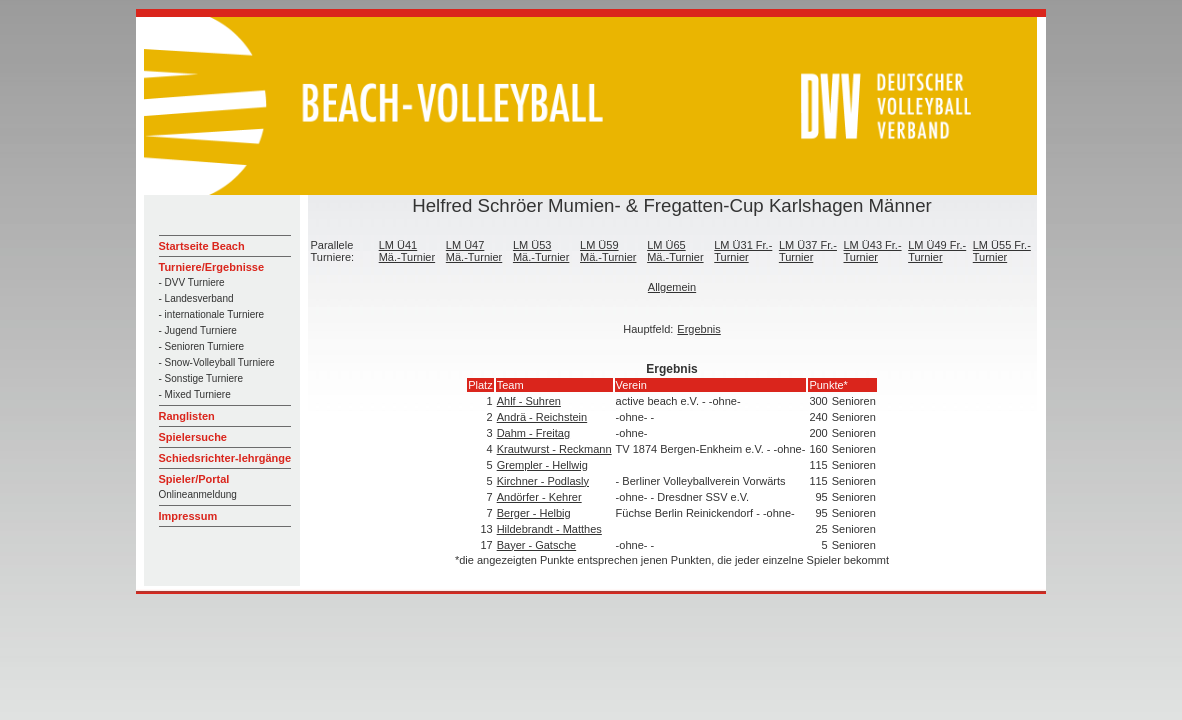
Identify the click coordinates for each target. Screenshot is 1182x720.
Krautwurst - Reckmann (554, 449)
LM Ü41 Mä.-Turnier (407, 251)
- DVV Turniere (192, 282)
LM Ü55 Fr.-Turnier (1002, 251)
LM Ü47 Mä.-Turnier (474, 251)
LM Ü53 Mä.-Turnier (541, 251)
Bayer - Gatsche (536, 545)
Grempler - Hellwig (542, 465)
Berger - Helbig (534, 513)
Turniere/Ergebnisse (212, 267)
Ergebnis (698, 329)
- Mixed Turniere (195, 394)
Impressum (188, 516)
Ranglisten (187, 416)
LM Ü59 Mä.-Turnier (608, 251)
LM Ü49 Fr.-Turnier (937, 251)
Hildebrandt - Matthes (549, 529)
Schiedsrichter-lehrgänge (225, 458)
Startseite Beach (202, 246)
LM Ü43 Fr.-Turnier (873, 251)
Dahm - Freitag (533, 433)
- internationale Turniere (212, 314)
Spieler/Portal (194, 479)
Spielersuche (193, 437)
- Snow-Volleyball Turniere (217, 362)
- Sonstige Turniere (201, 378)
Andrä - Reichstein (542, 417)
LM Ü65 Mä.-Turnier (675, 251)
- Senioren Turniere (202, 346)
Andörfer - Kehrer (539, 497)
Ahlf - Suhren (529, 401)
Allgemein (672, 287)
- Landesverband (196, 298)
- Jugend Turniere (198, 330)
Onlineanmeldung (198, 494)
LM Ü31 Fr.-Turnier (743, 251)
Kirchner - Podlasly (543, 481)
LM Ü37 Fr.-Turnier (808, 251)
